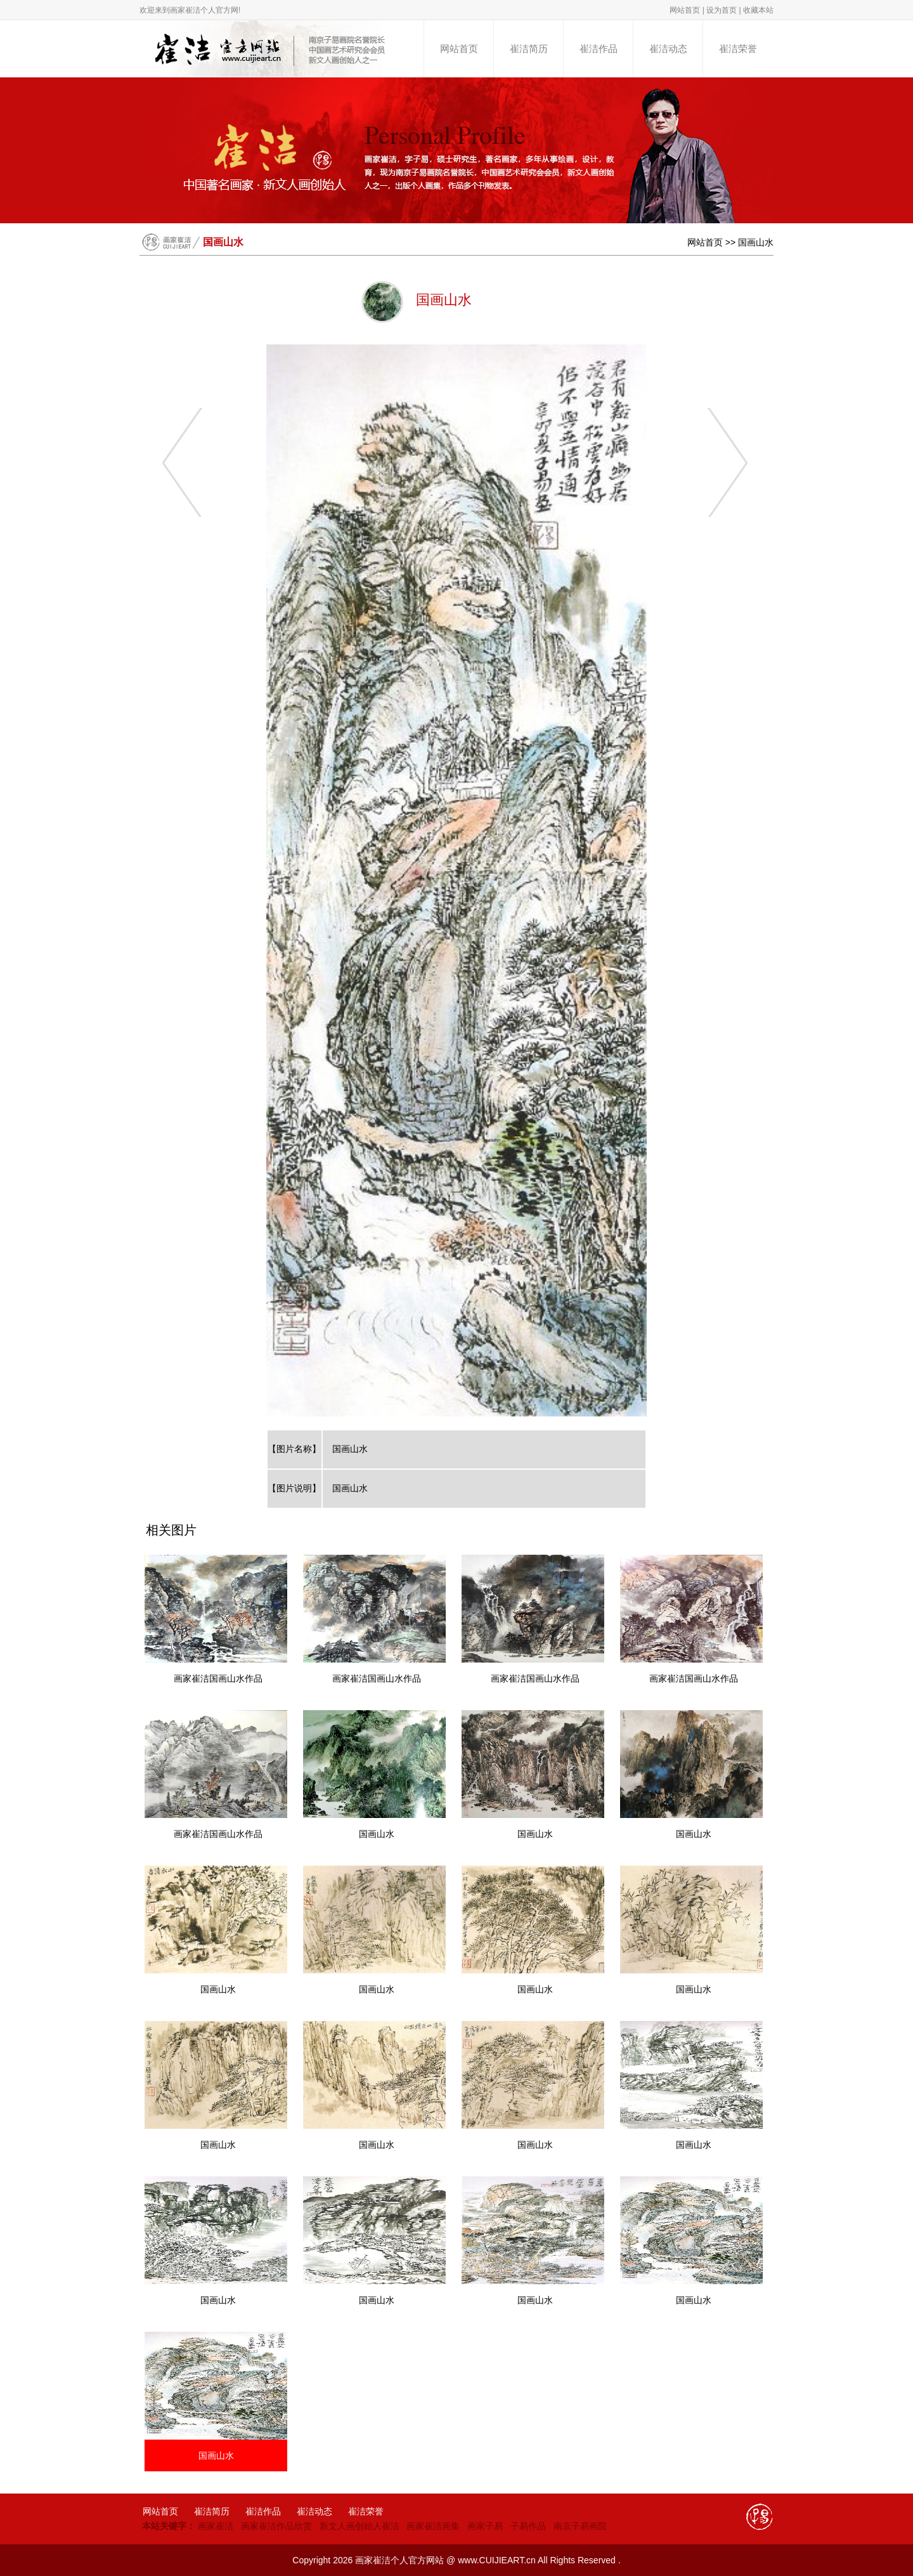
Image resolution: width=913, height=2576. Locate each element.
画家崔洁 (215, 2526)
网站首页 (685, 10)
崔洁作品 (599, 49)
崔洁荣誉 (738, 49)
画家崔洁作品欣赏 (276, 2526)
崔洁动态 (668, 49)
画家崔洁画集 (433, 2526)
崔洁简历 (529, 49)
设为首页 (721, 10)
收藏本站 (758, 10)
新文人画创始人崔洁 (359, 2526)
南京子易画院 (580, 2526)
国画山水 (756, 242)
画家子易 (485, 2526)
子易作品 (528, 2526)
